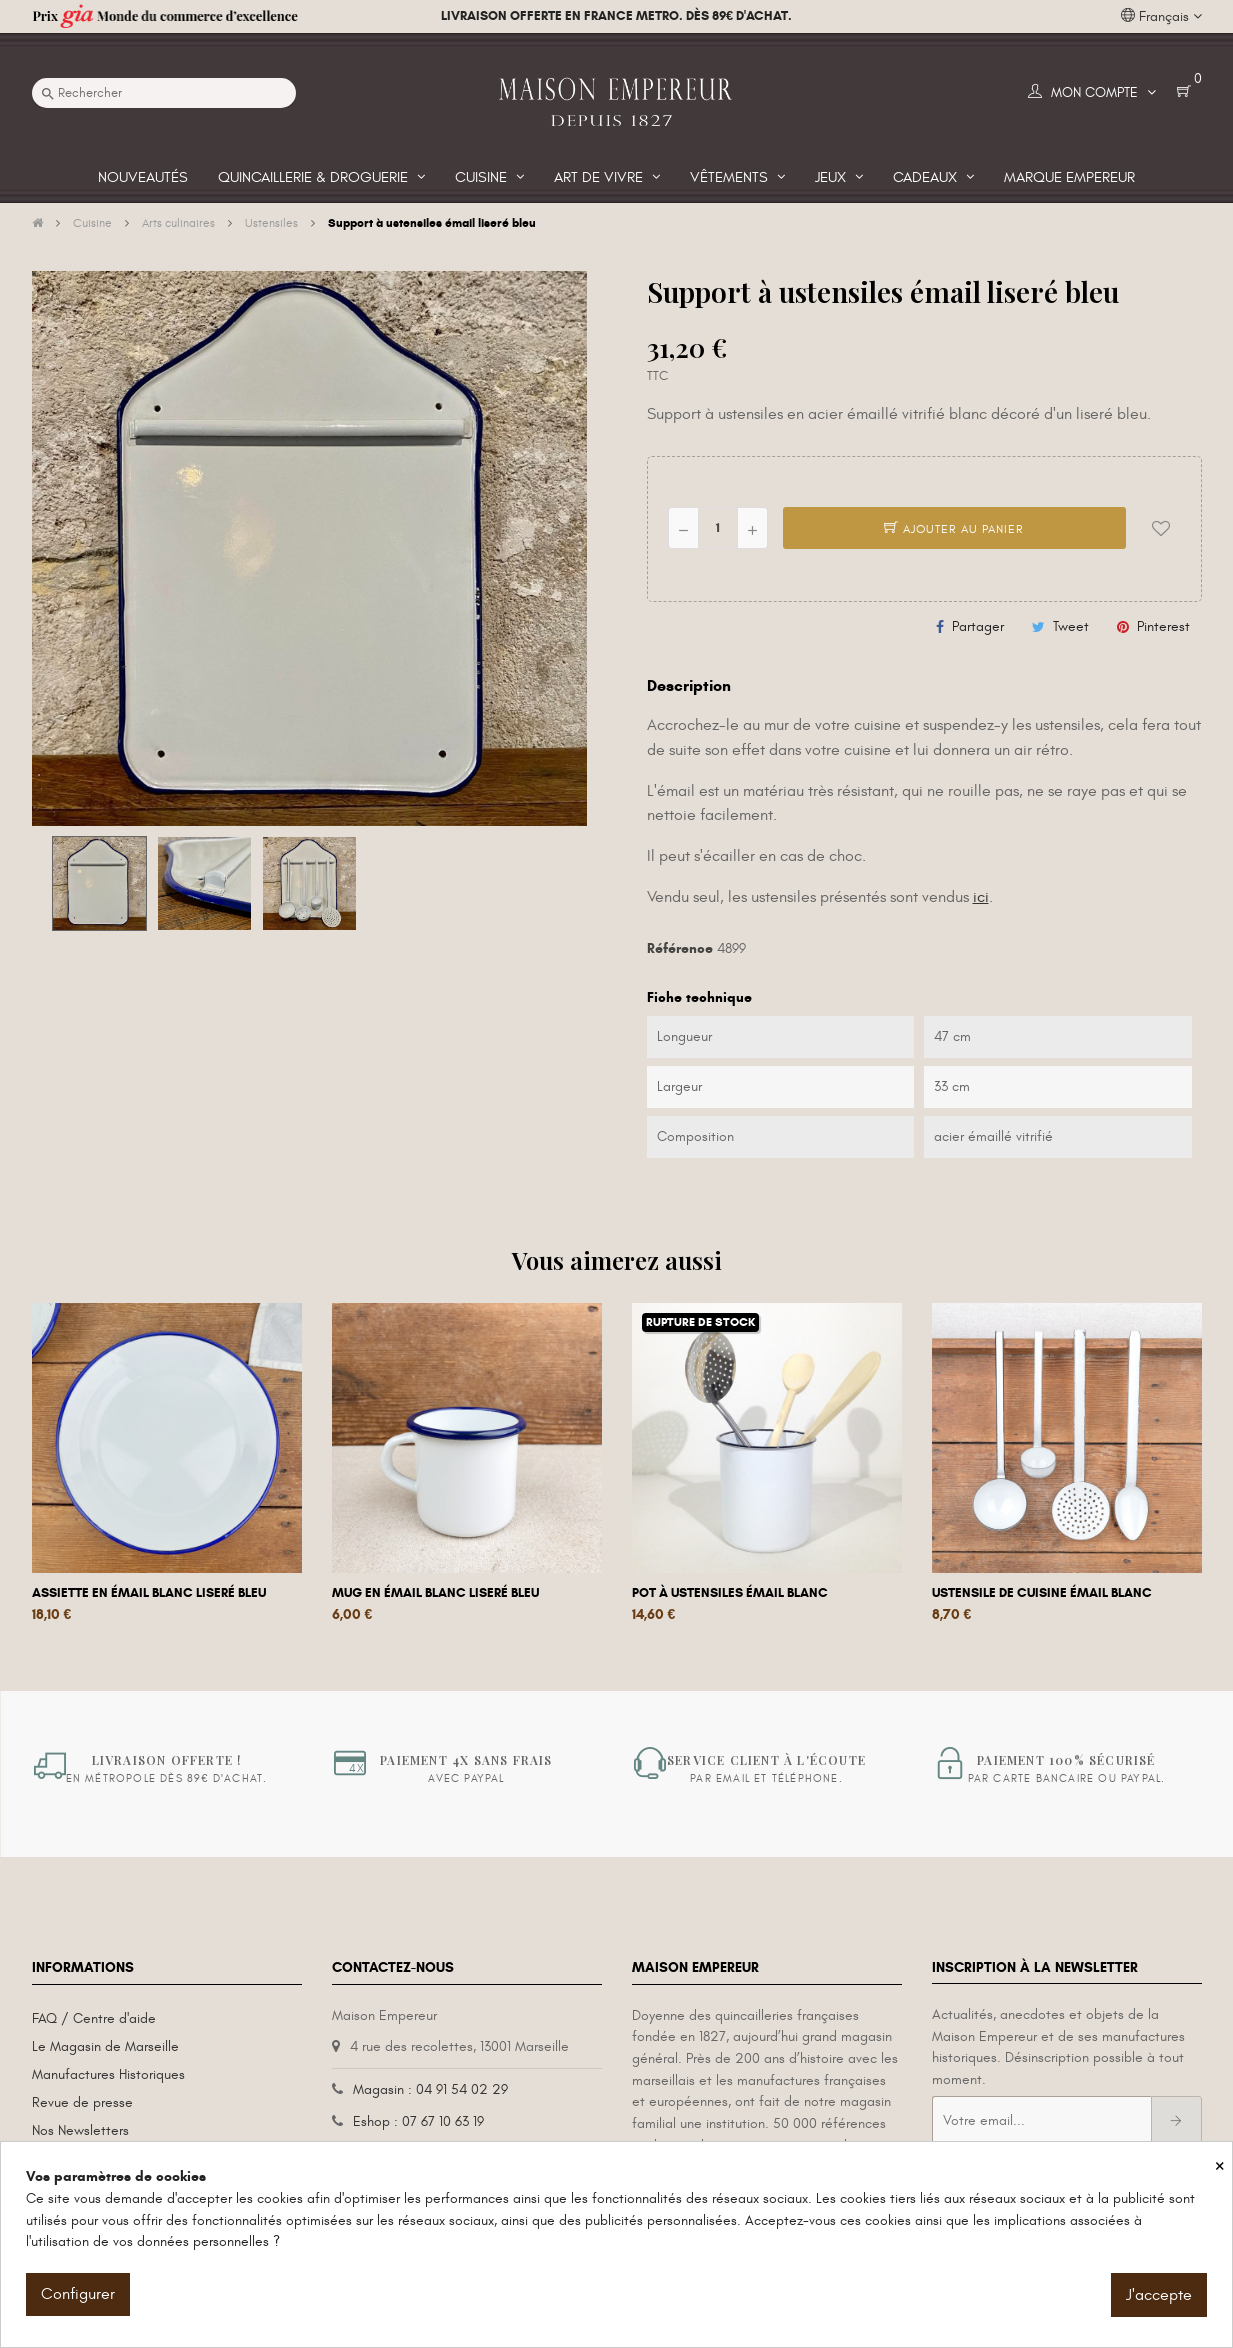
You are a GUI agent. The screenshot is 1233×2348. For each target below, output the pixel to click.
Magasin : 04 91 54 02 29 (430, 2089)
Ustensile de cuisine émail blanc (1042, 1593)
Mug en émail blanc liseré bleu (435, 1593)
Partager (978, 626)
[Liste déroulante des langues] (1161, 17)
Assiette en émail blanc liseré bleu (149, 1593)
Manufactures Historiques (108, 2074)
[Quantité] (718, 528)
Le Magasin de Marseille (105, 2046)
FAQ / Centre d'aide (94, 2018)
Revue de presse (82, 2102)
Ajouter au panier (954, 529)
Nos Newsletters (80, 2130)
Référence (680, 948)
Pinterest (1163, 626)
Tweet (1071, 626)
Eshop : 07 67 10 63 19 (418, 2121)
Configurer (78, 2294)
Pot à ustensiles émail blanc (730, 1593)
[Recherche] (164, 93)
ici (981, 897)
